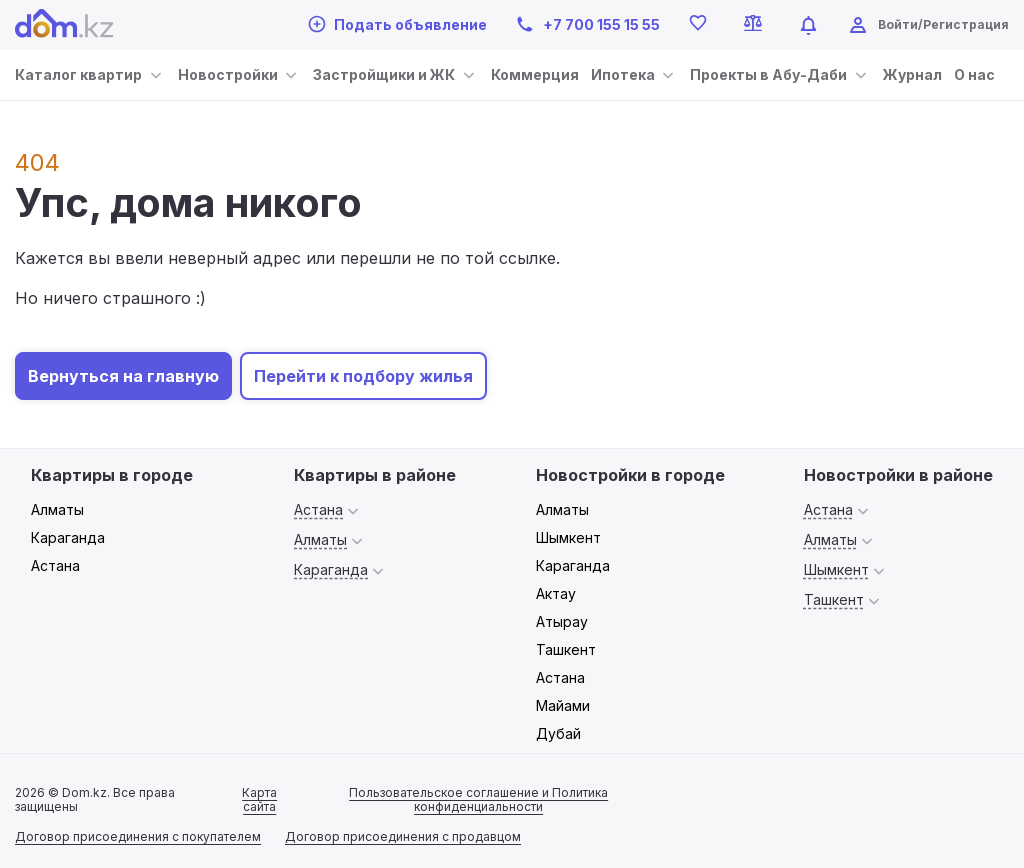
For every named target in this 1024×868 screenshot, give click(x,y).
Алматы (57, 509)
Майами (563, 705)
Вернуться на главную (123, 376)
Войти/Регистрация (943, 24)
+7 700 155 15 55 (587, 24)
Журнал (912, 74)
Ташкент (566, 649)
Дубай (558, 733)
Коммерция (535, 74)
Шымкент (568, 537)
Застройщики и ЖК (384, 74)
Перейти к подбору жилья (363, 376)
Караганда (68, 537)
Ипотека (623, 74)
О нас (974, 74)
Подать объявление (397, 24)
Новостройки (228, 74)
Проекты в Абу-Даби (768, 74)
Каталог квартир (78, 74)
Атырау (562, 621)
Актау (556, 593)
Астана (55, 565)
